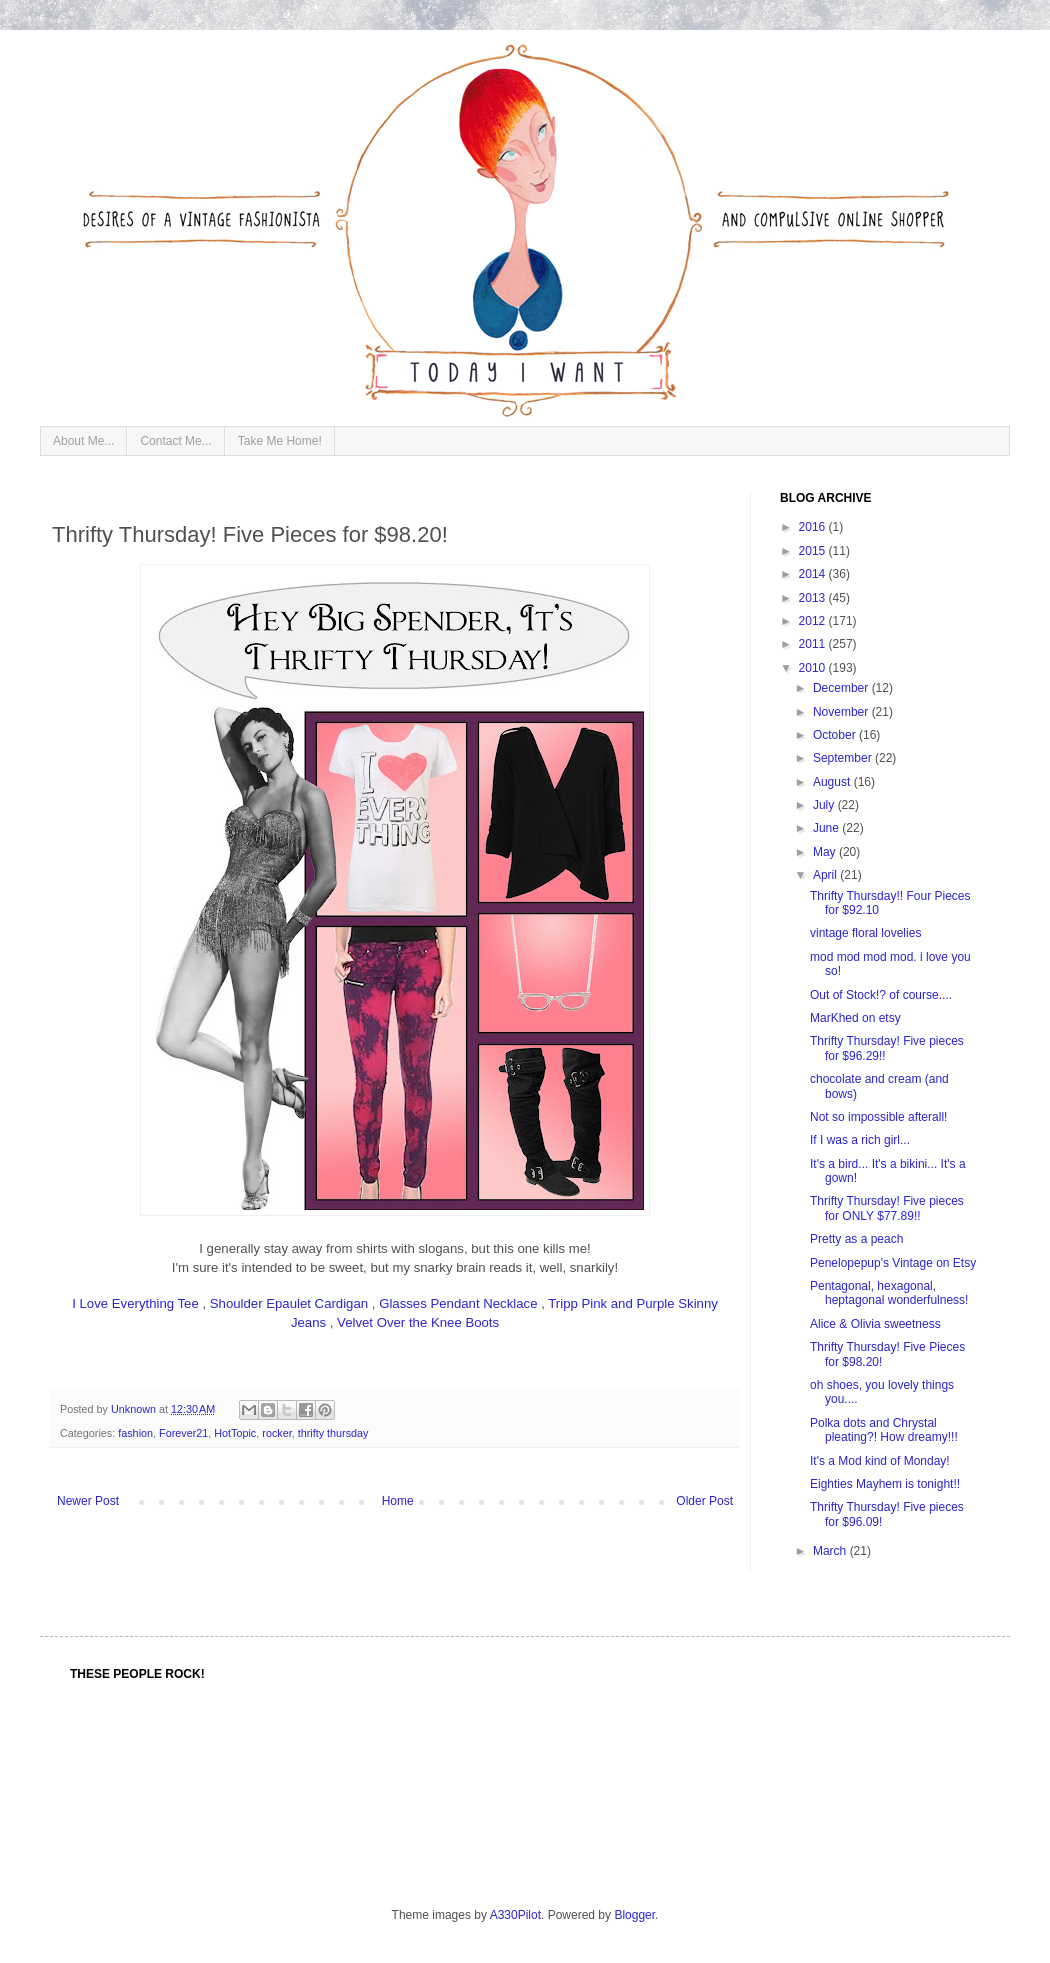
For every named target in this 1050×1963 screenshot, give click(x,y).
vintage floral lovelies (865, 933)
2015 (814, 551)
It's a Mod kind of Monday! (880, 1461)
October (836, 735)
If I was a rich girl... (860, 1140)
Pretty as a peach (856, 1239)
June (827, 828)
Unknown (135, 1409)
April (826, 875)
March (831, 1551)
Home (398, 1501)
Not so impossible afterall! (878, 1117)
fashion (135, 1433)
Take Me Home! (280, 441)
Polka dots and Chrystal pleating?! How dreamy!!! (884, 1430)
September (844, 758)
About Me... (83, 441)
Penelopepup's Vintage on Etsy (893, 1263)
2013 (814, 598)
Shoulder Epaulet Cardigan (289, 1303)
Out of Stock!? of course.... (881, 995)
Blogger (634, 1915)
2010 (814, 668)
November (842, 712)
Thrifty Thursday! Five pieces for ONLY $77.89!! (887, 1208)
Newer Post (88, 1501)
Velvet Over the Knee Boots (418, 1322)
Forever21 (183, 1433)
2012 (814, 621)
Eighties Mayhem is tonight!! (885, 1484)
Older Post (704, 1501)
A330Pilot (515, 1915)
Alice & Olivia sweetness (875, 1324)
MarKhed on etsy (855, 1018)
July (825, 805)
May (826, 852)
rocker (276, 1433)
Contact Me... (175, 441)
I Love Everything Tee (135, 1303)
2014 (814, 574)
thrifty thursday (333, 1433)
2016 (814, 527)
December (842, 688)
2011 (814, 644)
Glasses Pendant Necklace (458, 1303)
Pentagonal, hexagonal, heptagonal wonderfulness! (889, 1293)
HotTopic (235, 1433)
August (833, 782)
